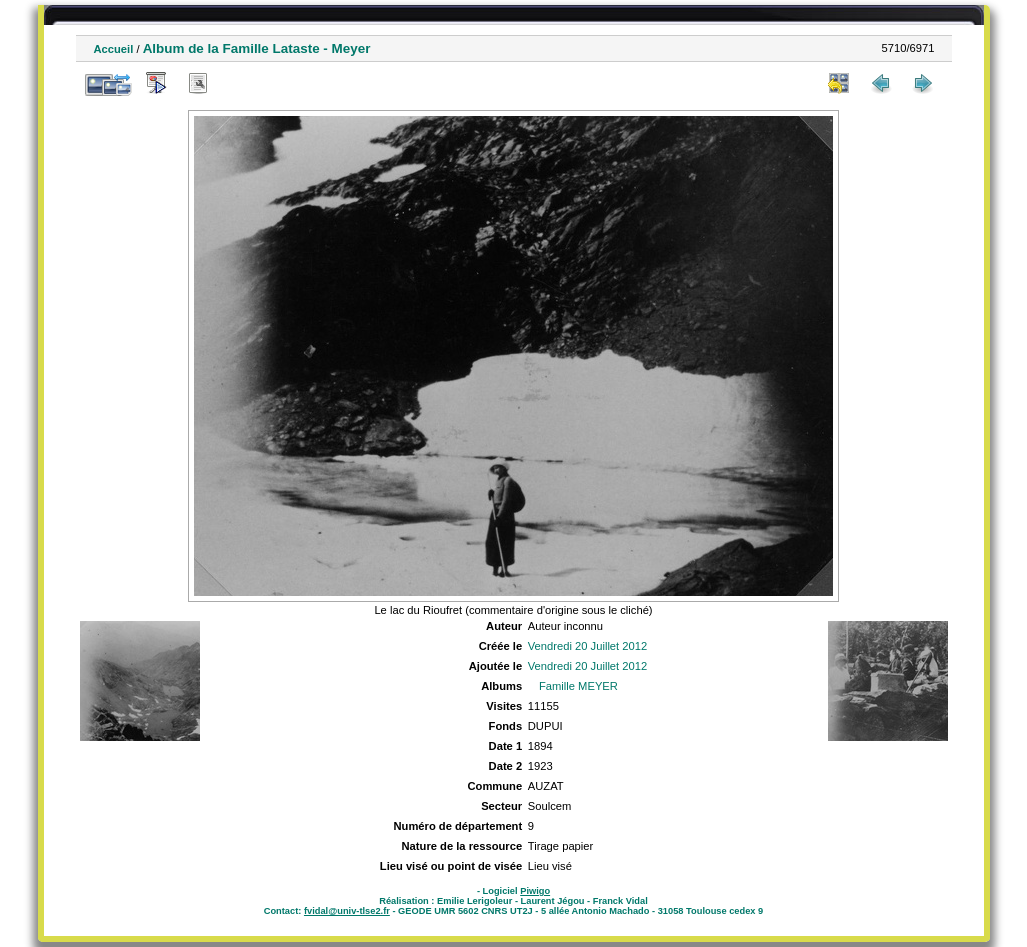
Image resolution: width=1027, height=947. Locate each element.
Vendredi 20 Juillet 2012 (587, 646)
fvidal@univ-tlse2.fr (347, 911)
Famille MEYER (578, 686)
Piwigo (535, 891)
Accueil (114, 49)
